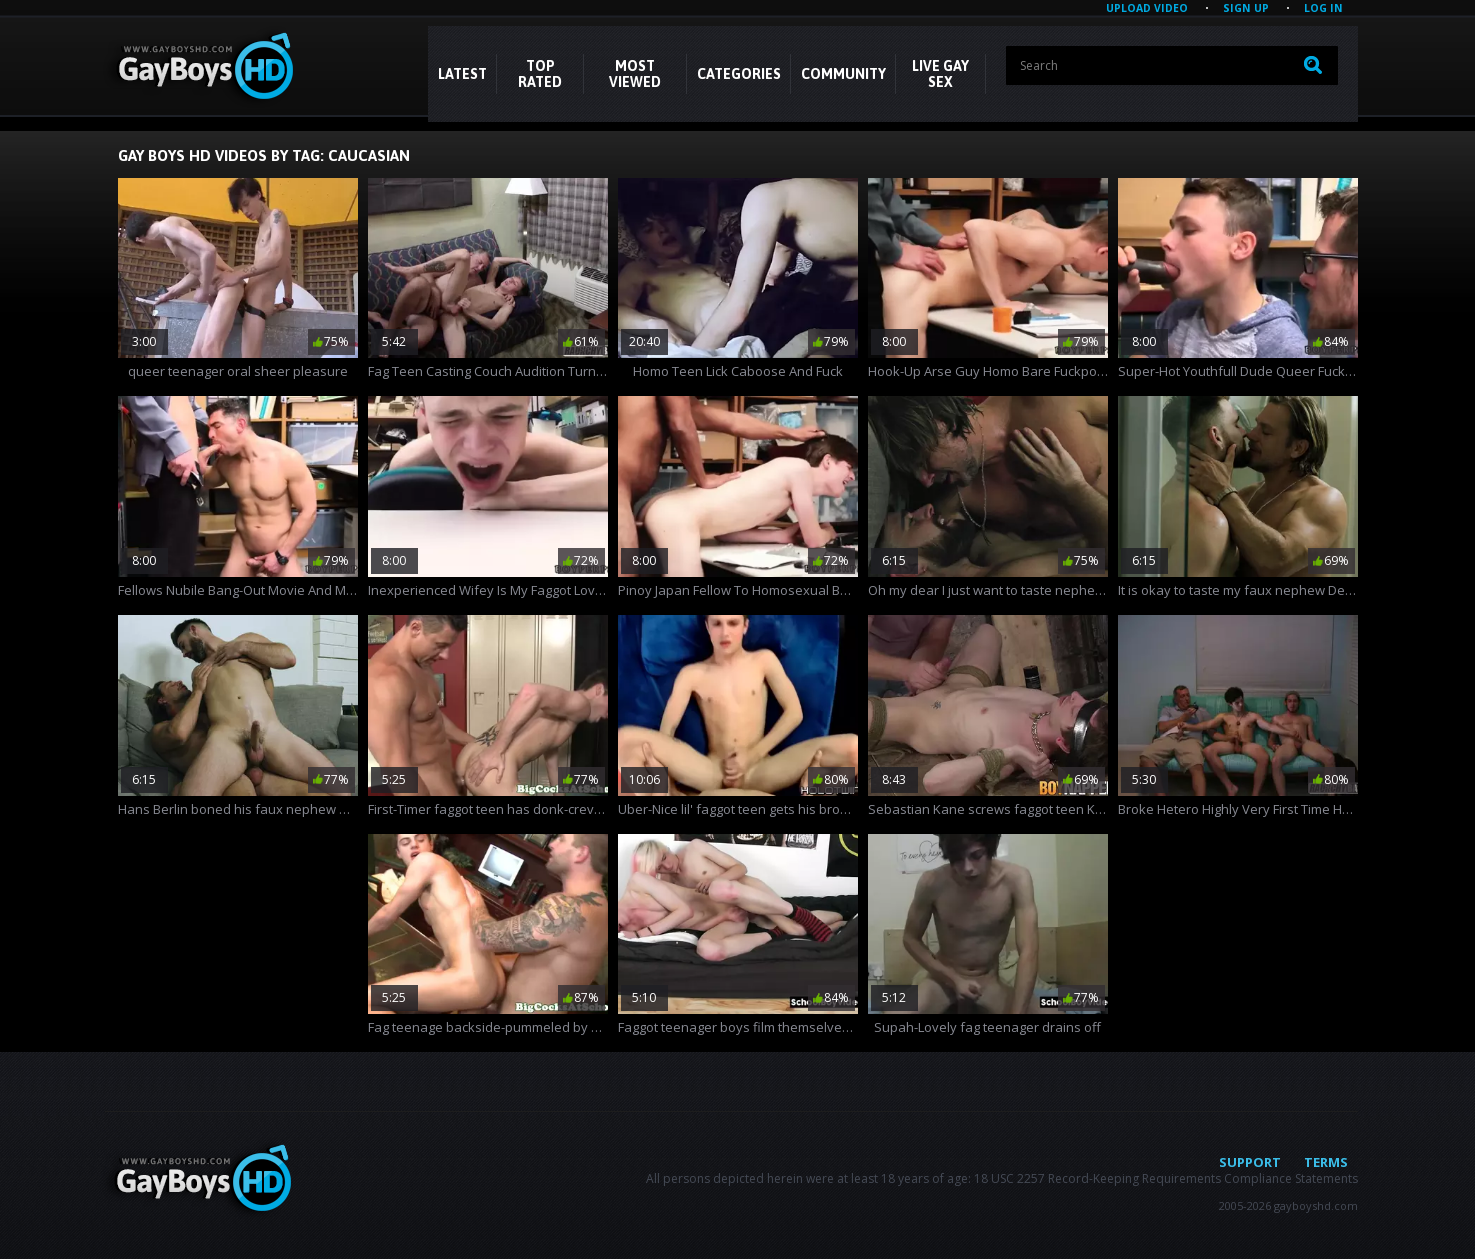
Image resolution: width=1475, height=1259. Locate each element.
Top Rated (540, 74)
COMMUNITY (843, 74)
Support (1250, 1162)
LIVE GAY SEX (940, 74)
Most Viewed (635, 74)
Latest (462, 74)
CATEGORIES (739, 74)
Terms (1326, 1162)
